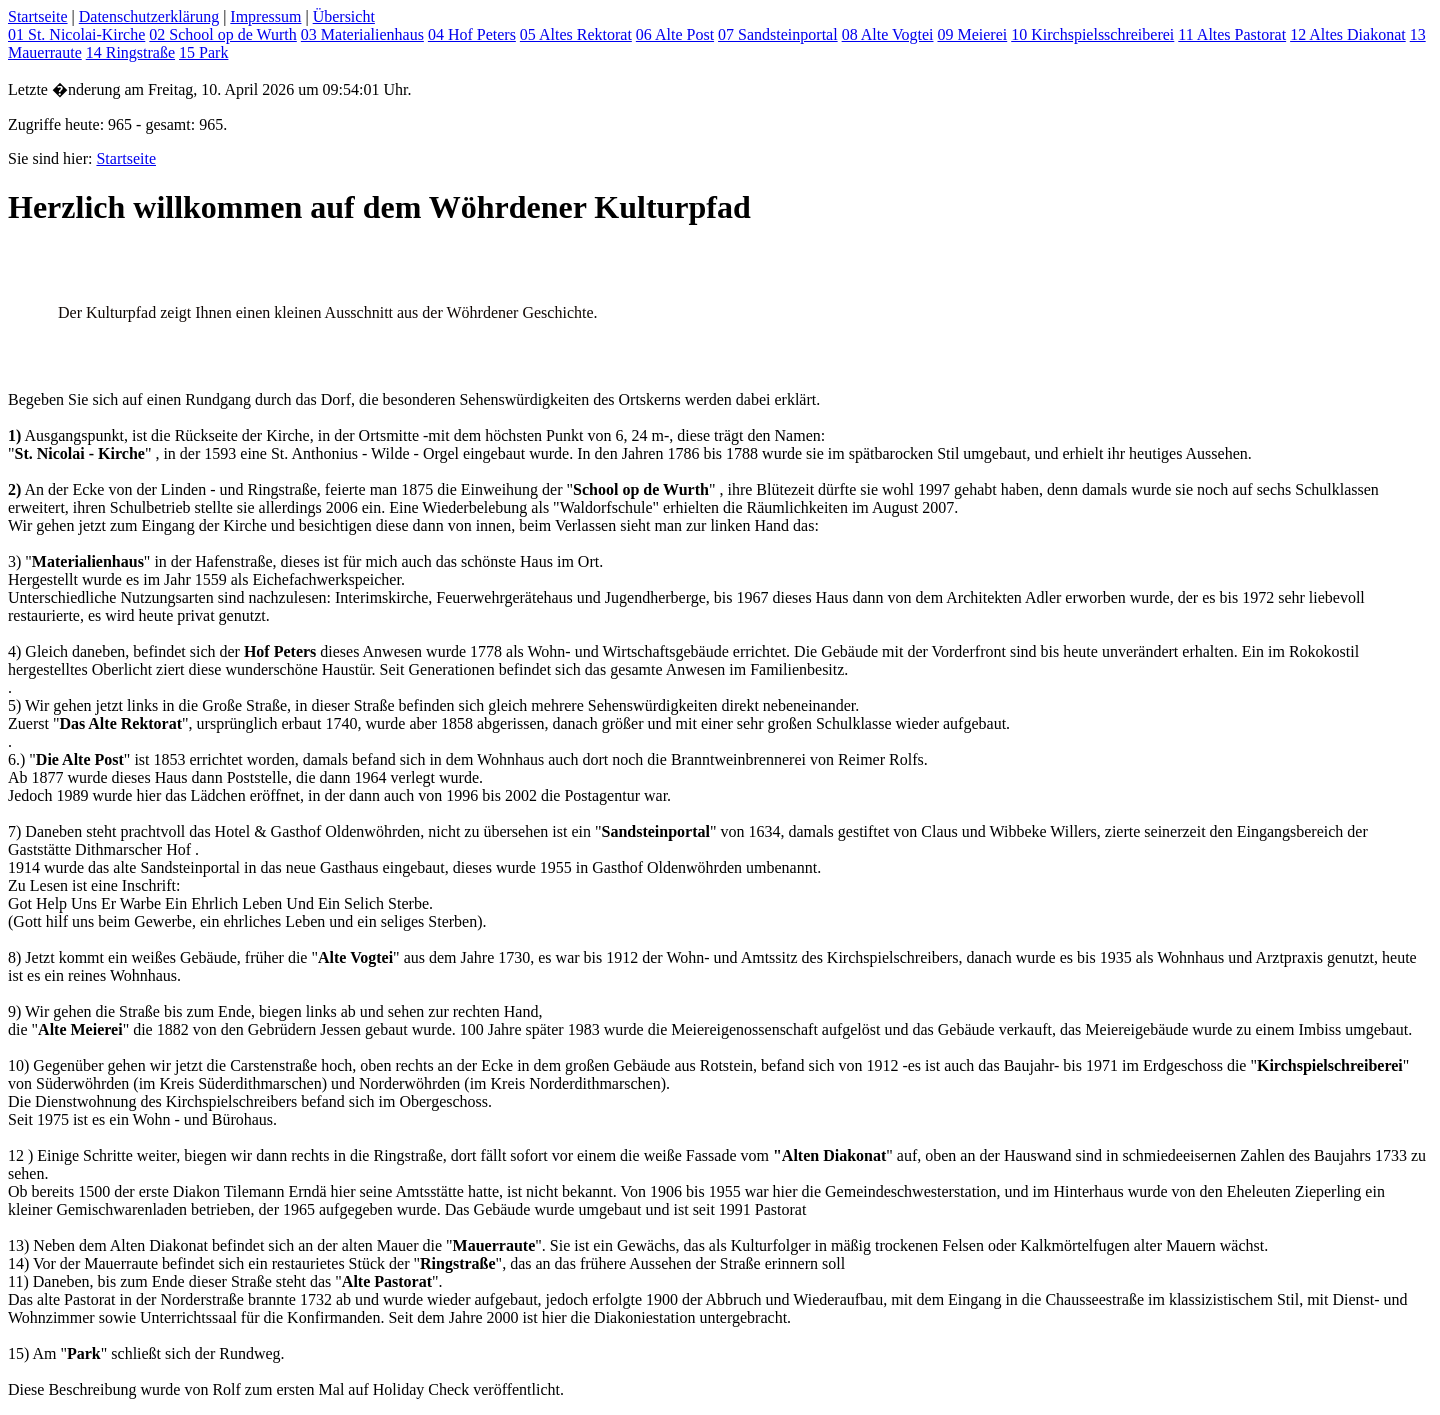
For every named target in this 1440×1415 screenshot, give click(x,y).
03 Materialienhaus (362, 34)
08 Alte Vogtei (888, 34)
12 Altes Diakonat (1348, 34)
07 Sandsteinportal (778, 34)
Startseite (38, 16)
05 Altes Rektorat (576, 34)
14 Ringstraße (130, 52)
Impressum (265, 16)
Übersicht (344, 16)
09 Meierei (972, 34)
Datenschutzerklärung (149, 16)
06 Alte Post (675, 34)
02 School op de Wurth (223, 34)
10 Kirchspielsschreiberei (1092, 34)
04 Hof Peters (472, 34)
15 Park (203, 52)
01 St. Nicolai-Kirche (76, 34)
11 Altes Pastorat (1232, 34)
